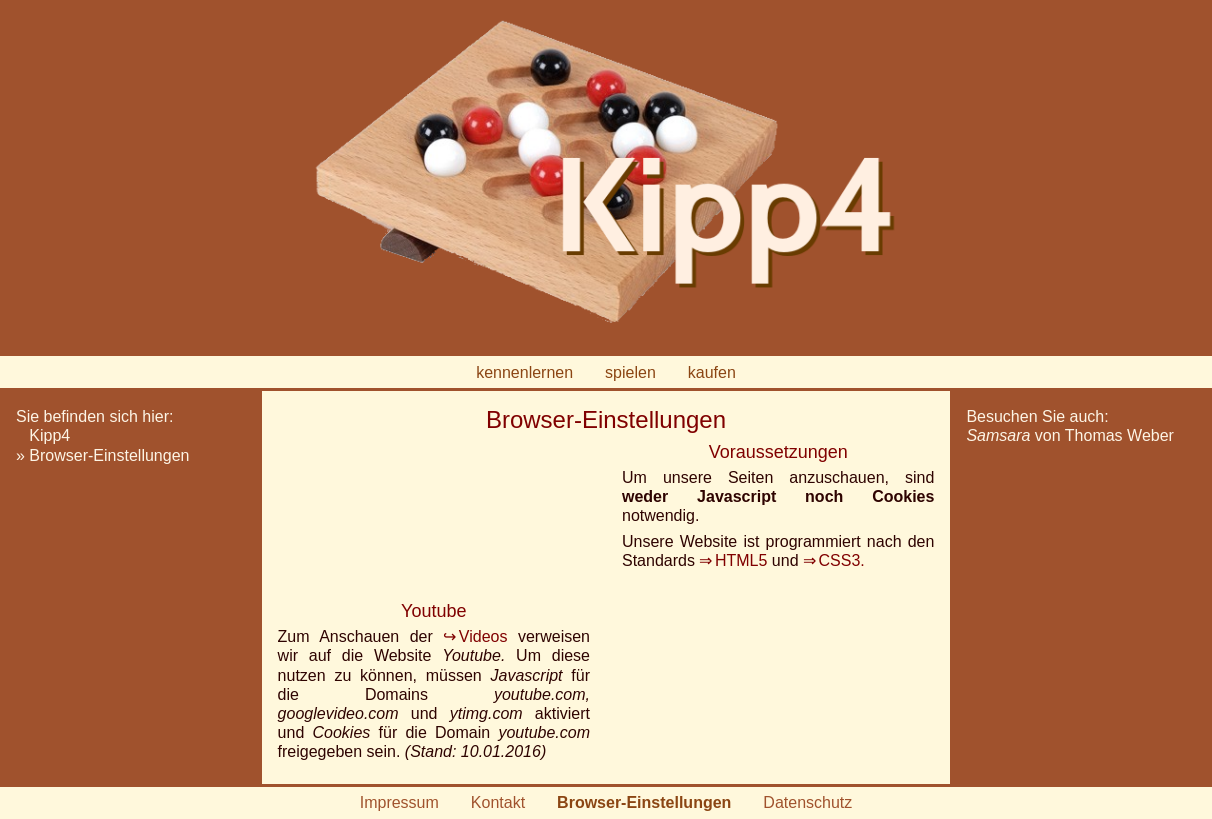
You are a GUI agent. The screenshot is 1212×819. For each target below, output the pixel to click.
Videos (483, 636)
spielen (630, 372)
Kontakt (498, 802)
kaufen (712, 372)
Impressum (399, 802)
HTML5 (741, 560)
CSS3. (842, 560)
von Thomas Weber (1070, 435)
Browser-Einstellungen (109, 455)
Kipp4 (49, 435)
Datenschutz (807, 802)
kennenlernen (524, 372)
